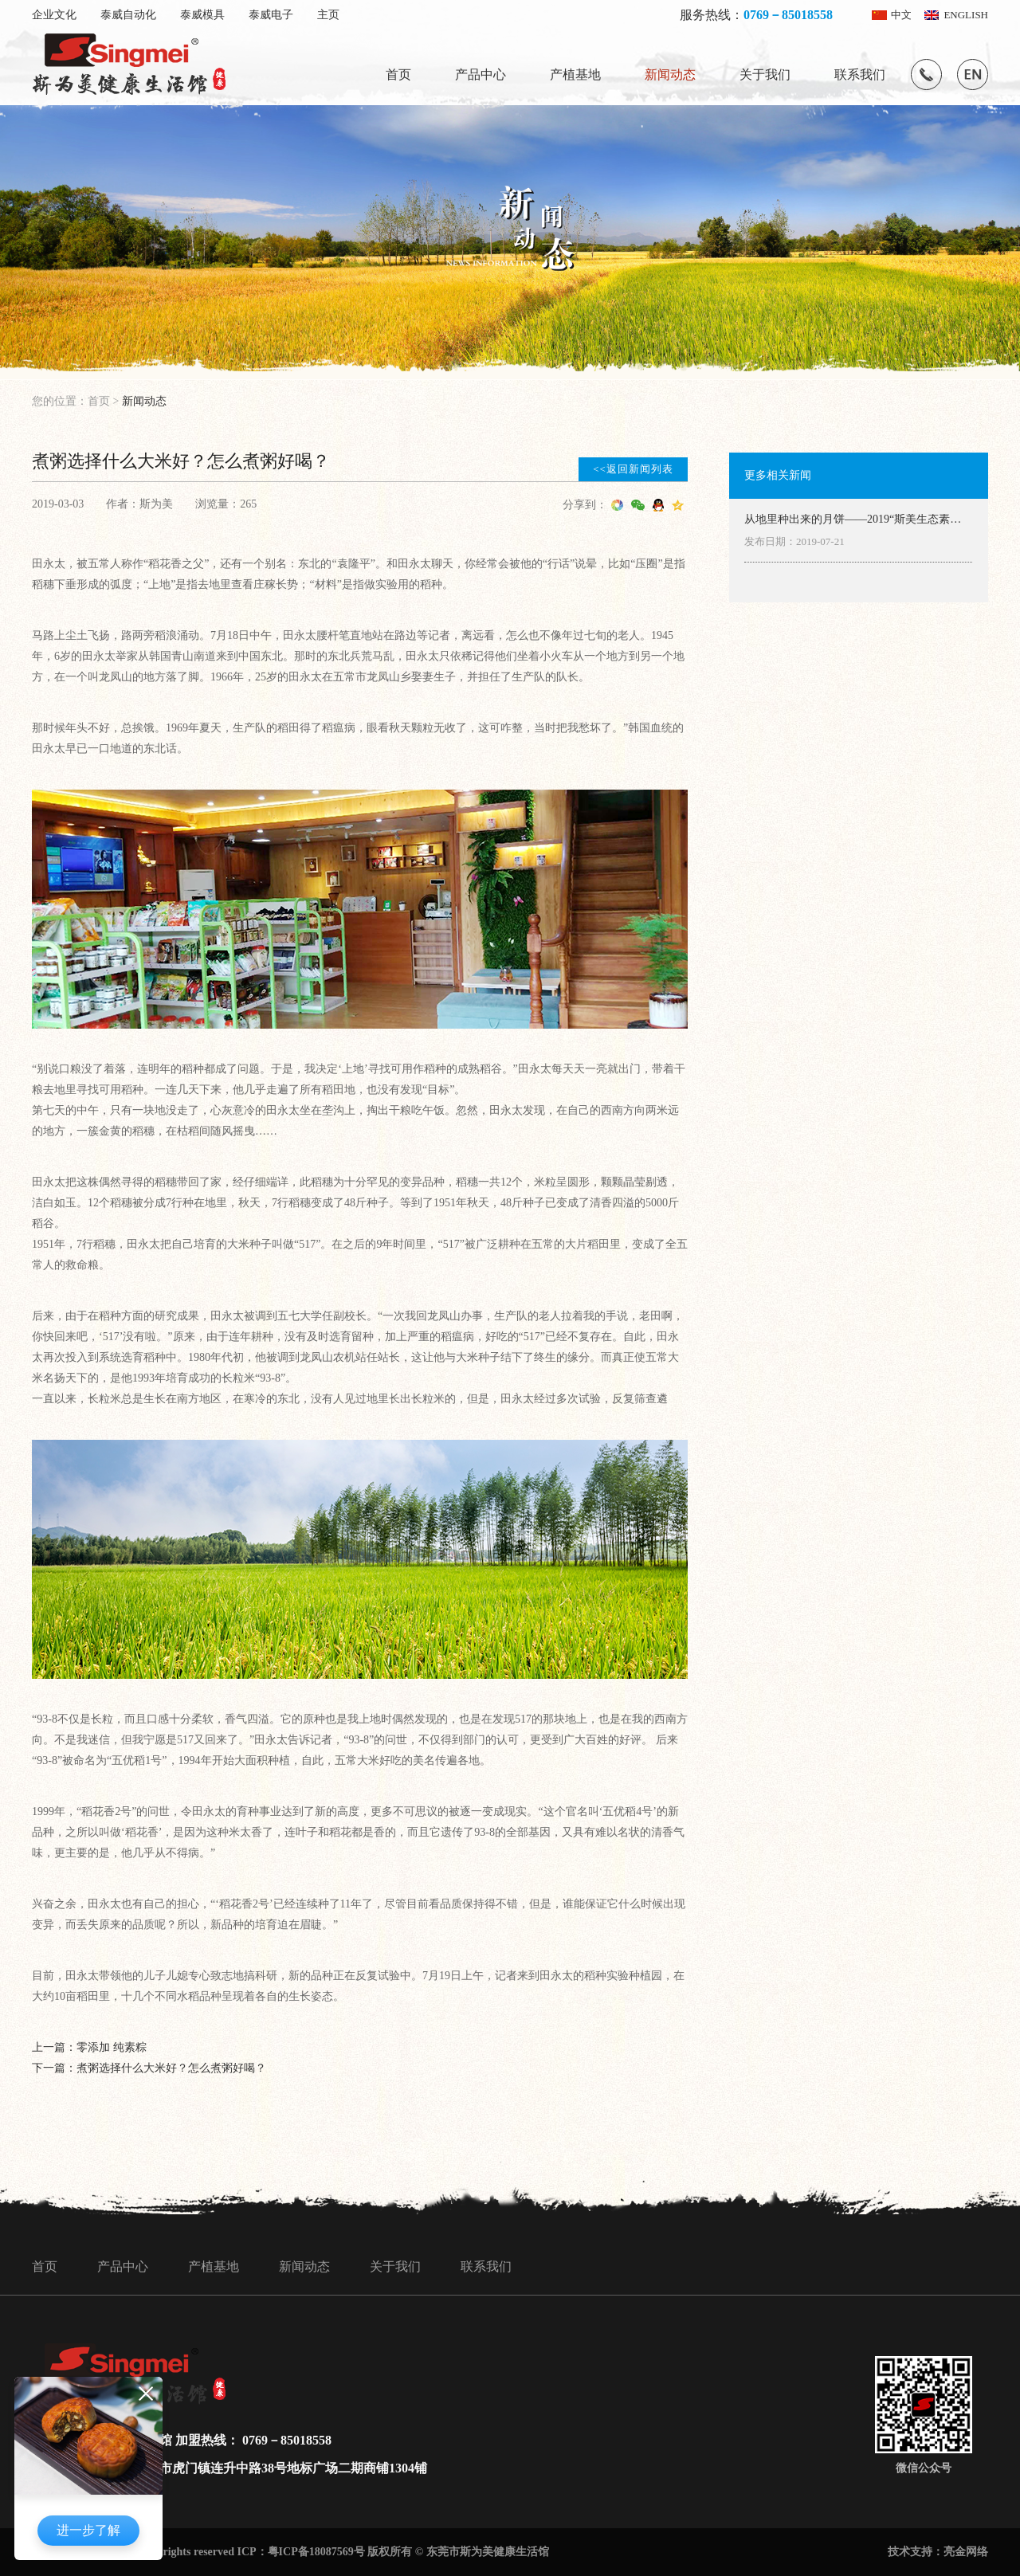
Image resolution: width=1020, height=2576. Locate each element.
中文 (901, 15)
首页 (398, 74)
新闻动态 (670, 74)
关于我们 (765, 74)
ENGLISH (966, 15)
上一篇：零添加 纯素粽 (89, 2047)
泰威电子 (271, 15)
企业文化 (54, 15)
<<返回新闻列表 (633, 469)
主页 (328, 15)
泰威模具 (202, 15)
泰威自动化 (128, 15)
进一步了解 (88, 2530)
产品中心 (480, 74)
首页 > (105, 401)
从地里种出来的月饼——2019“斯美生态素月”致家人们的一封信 (855, 519)
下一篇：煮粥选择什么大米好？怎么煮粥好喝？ (149, 2068)
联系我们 (859, 74)
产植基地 (575, 74)
